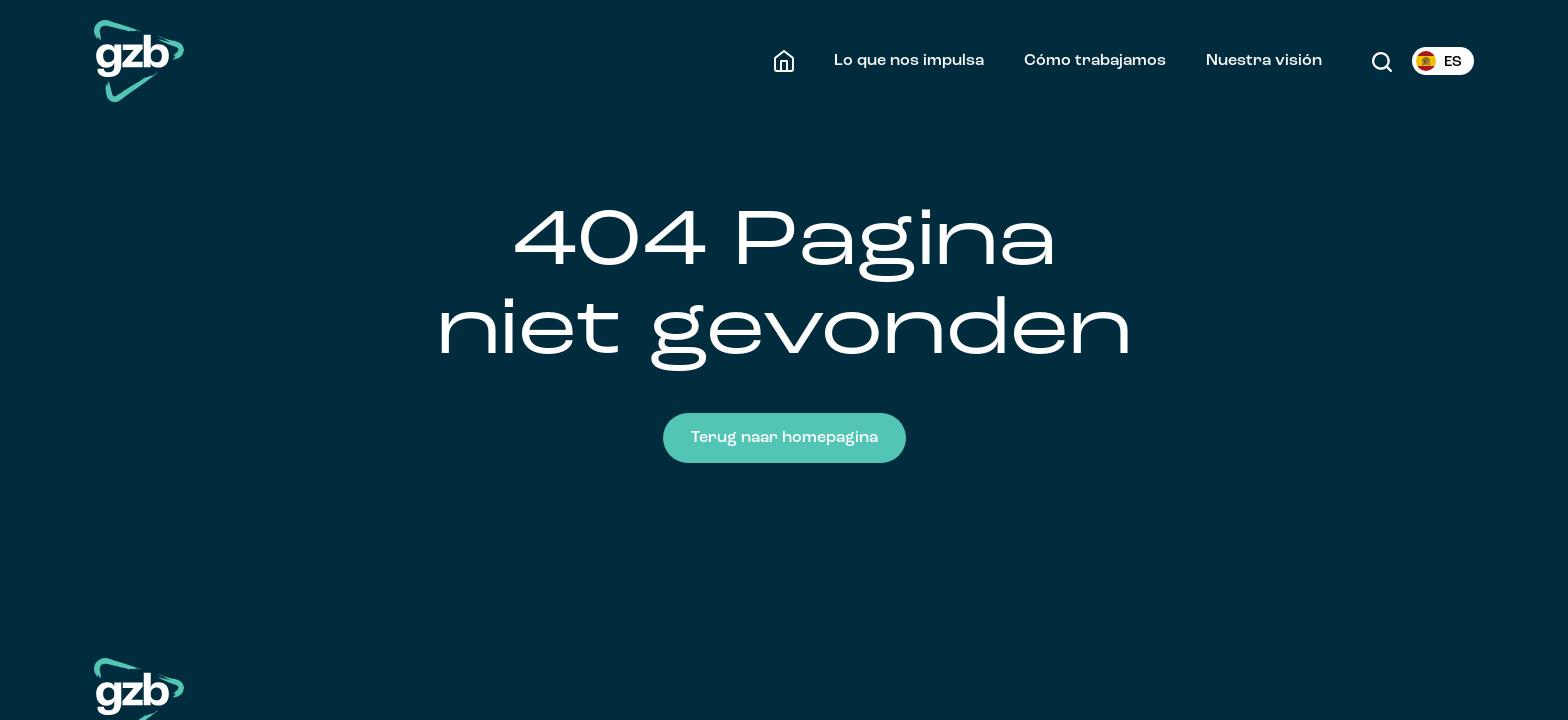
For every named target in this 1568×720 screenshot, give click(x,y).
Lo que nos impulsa (909, 61)
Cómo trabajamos (1095, 61)
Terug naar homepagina (784, 438)
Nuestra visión (1264, 61)
